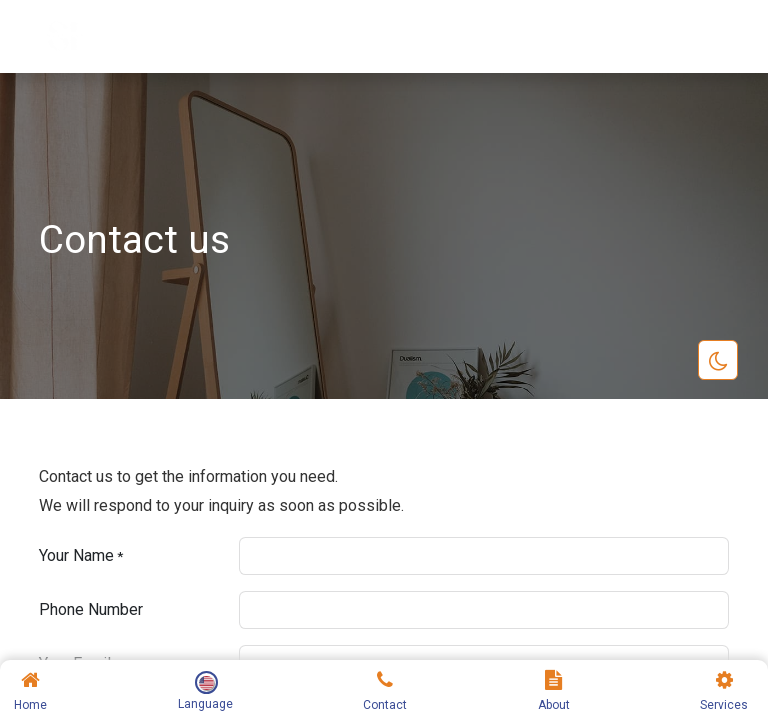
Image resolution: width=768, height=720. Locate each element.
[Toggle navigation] (708, 36)
